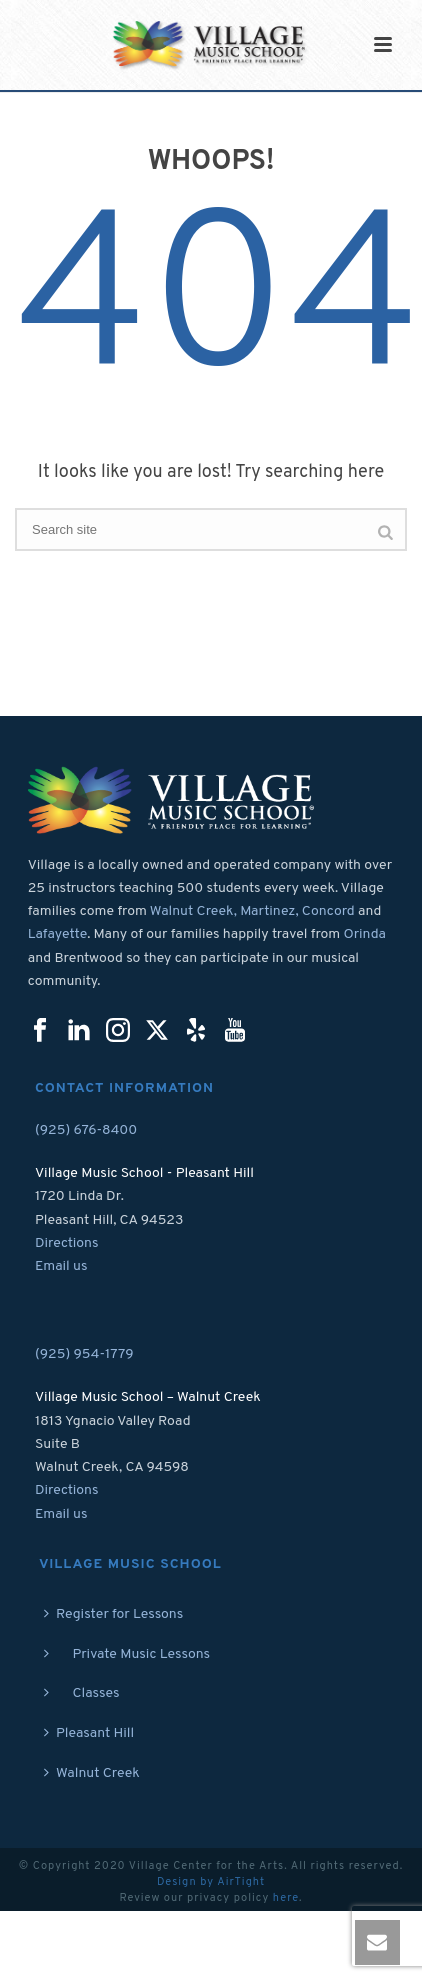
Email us (61, 1266)
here (286, 1898)
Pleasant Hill (89, 1733)
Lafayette (58, 934)
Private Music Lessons (127, 1654)
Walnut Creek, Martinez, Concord (252, 911)
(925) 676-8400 (86, 1130)
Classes (82, 1693)
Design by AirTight (211, 1882)
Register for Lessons (113, 1614)
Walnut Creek (92, 1773)
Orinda (364, 934)
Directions (67, 1243)
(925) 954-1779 (84, 1354)
